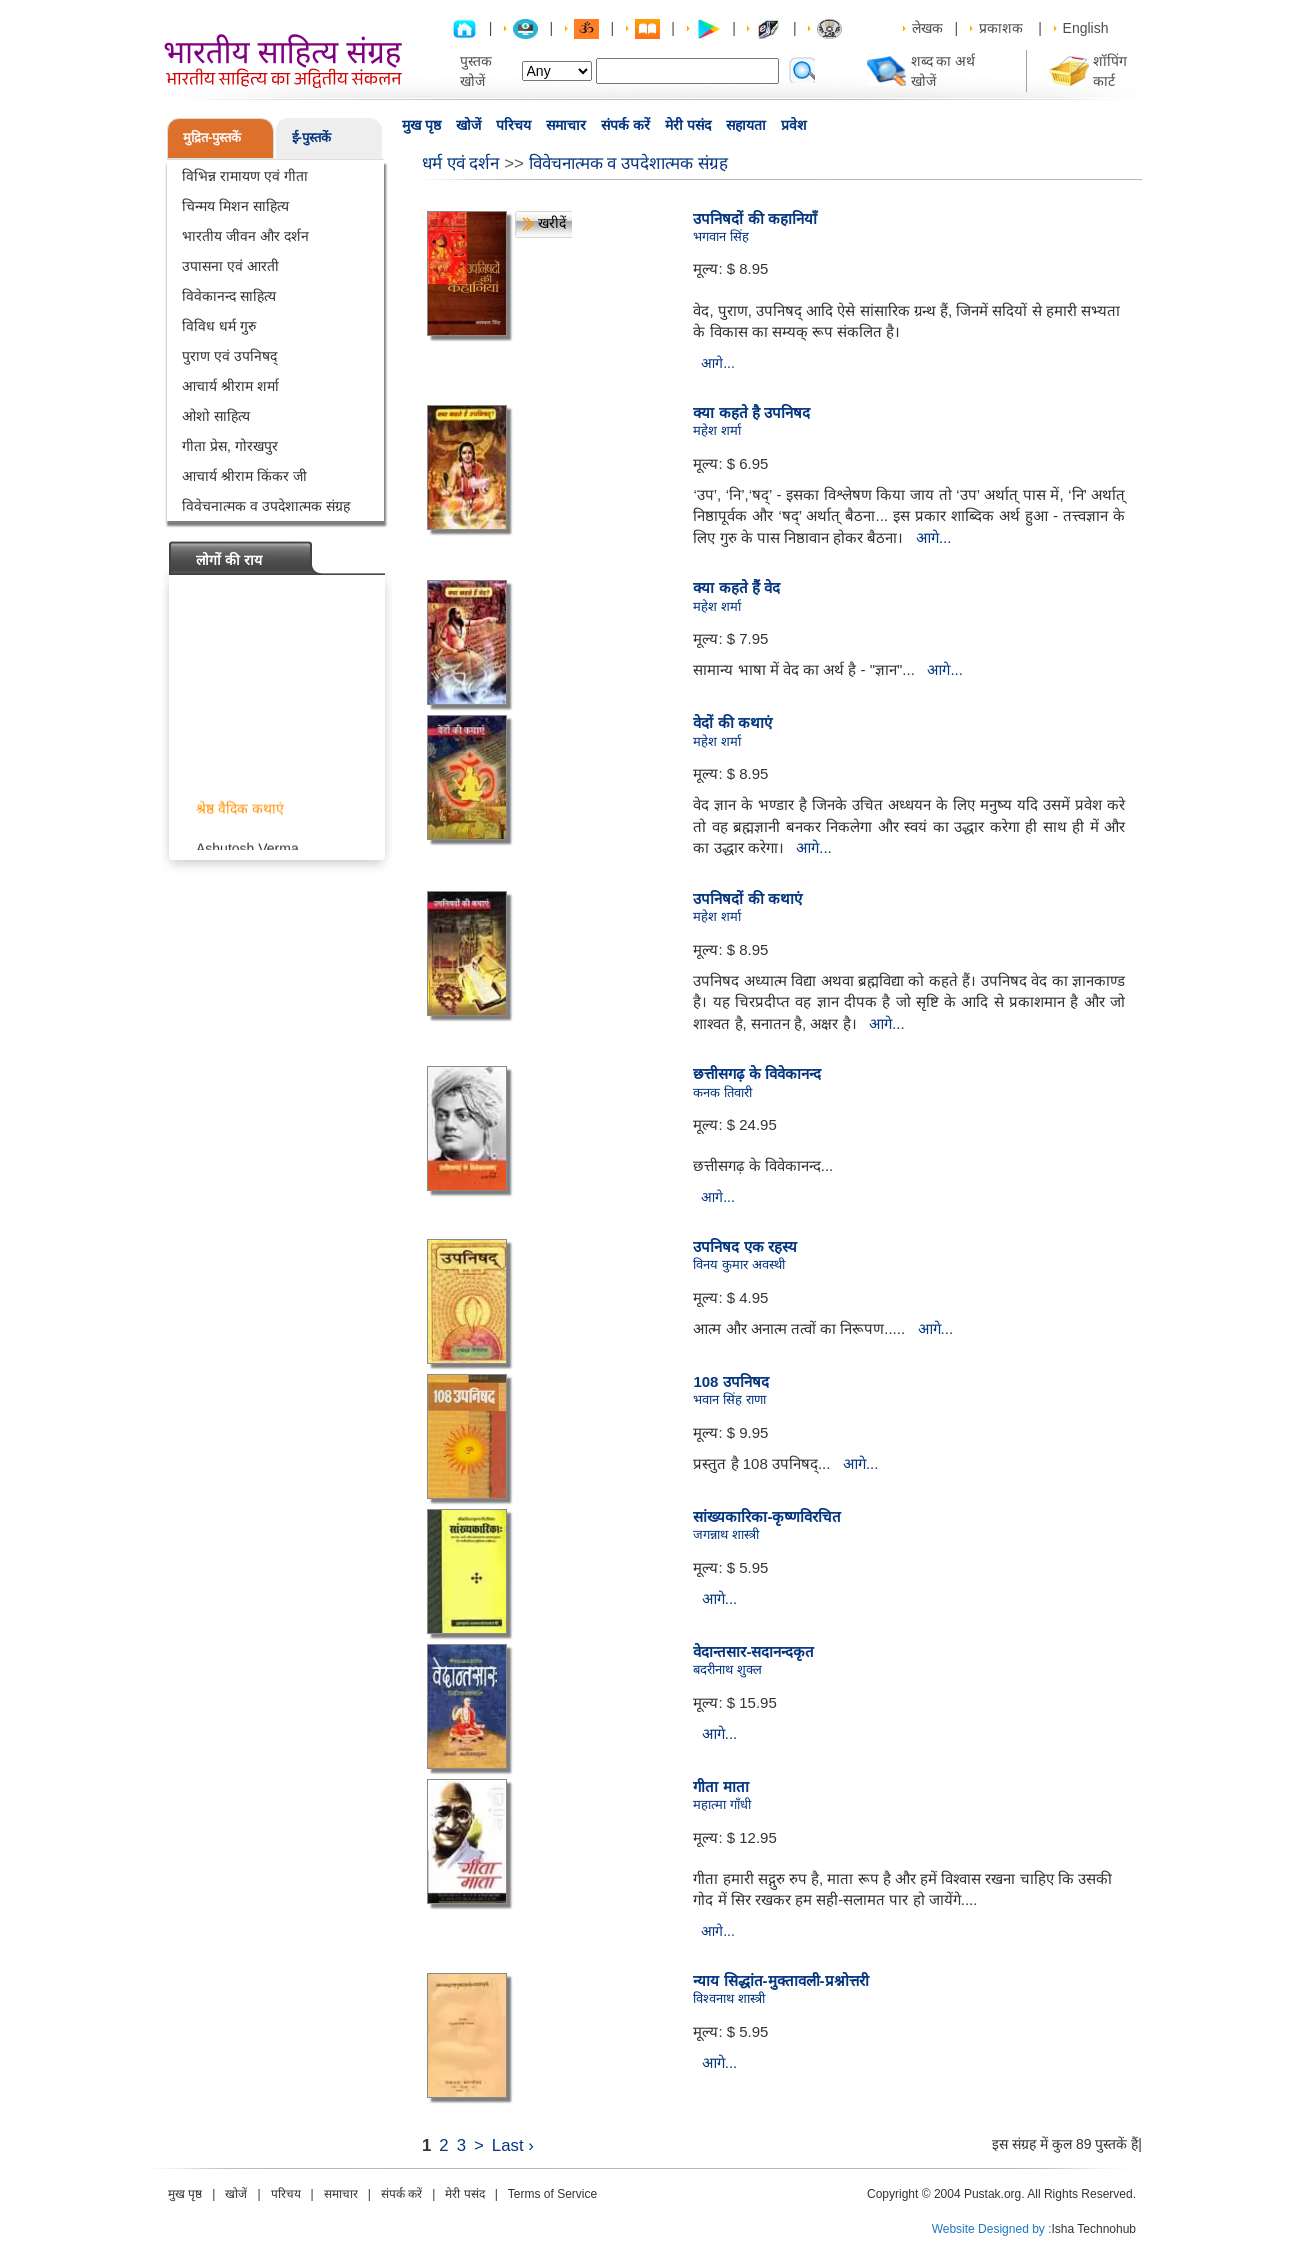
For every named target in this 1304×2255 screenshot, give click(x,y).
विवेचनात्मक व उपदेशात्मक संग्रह (266, 506)
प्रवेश (794, 125)
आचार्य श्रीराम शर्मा (230, 386)
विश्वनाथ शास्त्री (729, 1998)
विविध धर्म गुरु (219, 326)
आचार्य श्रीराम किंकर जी (244, 476)
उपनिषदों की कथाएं (747, 898)
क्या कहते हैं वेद (736, 587)
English (1086, 28)
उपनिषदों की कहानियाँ (754, 218)
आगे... (718, 363)
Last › (513, 2145)
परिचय (513, 125)
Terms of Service (552, 2194)
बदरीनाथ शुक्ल (727, 1669)
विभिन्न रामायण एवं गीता (245, 176)
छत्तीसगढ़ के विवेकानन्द (756, 1073)
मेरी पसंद (688, 125)
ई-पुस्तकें (311, 137)
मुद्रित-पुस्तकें (212, 137)
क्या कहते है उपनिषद (751, 412)
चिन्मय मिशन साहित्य (235, 206)
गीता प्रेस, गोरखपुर (230, 446)
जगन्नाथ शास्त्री (726, 1534)
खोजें (468, 125)
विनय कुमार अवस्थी (738, 1264)
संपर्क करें (625, 125)
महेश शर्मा (717, 430)
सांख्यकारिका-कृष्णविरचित (767, 1516)
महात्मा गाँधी (722, 1804)
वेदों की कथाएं (732, 722)
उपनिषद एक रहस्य (744, 1246)
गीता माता (720, 1786)
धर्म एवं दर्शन (460, 163)
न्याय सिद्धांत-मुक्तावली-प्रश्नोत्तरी (780, 1980)
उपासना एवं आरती (230, 266)
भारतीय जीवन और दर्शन (245, 236)
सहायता (746, 125)
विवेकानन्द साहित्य (229, 296)
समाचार (566, 125)
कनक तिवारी (722, 1092)
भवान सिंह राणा (729, 1399)
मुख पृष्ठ (421, 125)
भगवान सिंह (721, 236)
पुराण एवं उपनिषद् (229, 356)
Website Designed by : (992, 2229)
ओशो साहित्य (216, 416)
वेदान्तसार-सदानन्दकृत (753, 1651)
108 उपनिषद (730, 1381)
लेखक (927, 28)
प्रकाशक (1001, 28)
